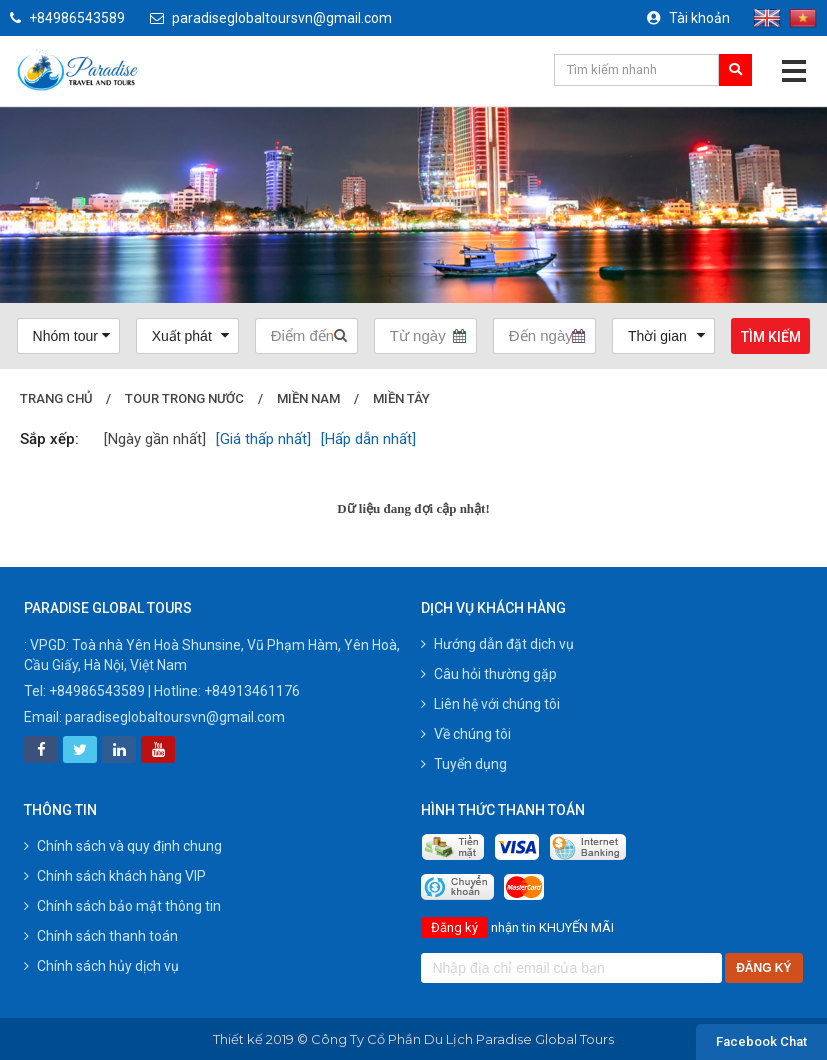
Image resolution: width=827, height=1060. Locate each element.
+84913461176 (252, 691)
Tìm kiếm (771, 337)
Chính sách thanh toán (101, 936)
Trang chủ (56, 398)
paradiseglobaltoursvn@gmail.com (271, 18)
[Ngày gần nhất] (155, 439)
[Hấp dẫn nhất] (368, 439)
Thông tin (60, 810)
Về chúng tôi (466, 734)
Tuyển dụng (464, 764)
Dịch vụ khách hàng (493, 608)
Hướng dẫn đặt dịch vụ (497, 644)
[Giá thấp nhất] (263, 439)
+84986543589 (67, 18)
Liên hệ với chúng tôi (490, 704)
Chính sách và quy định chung (123, 846)
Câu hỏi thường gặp (489, 674)
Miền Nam (313, 398)
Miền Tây (408, 398)
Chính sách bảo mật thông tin (122, 906)
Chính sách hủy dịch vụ (101, 966)
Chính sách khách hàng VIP (115, 876)
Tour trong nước (187, 398)
